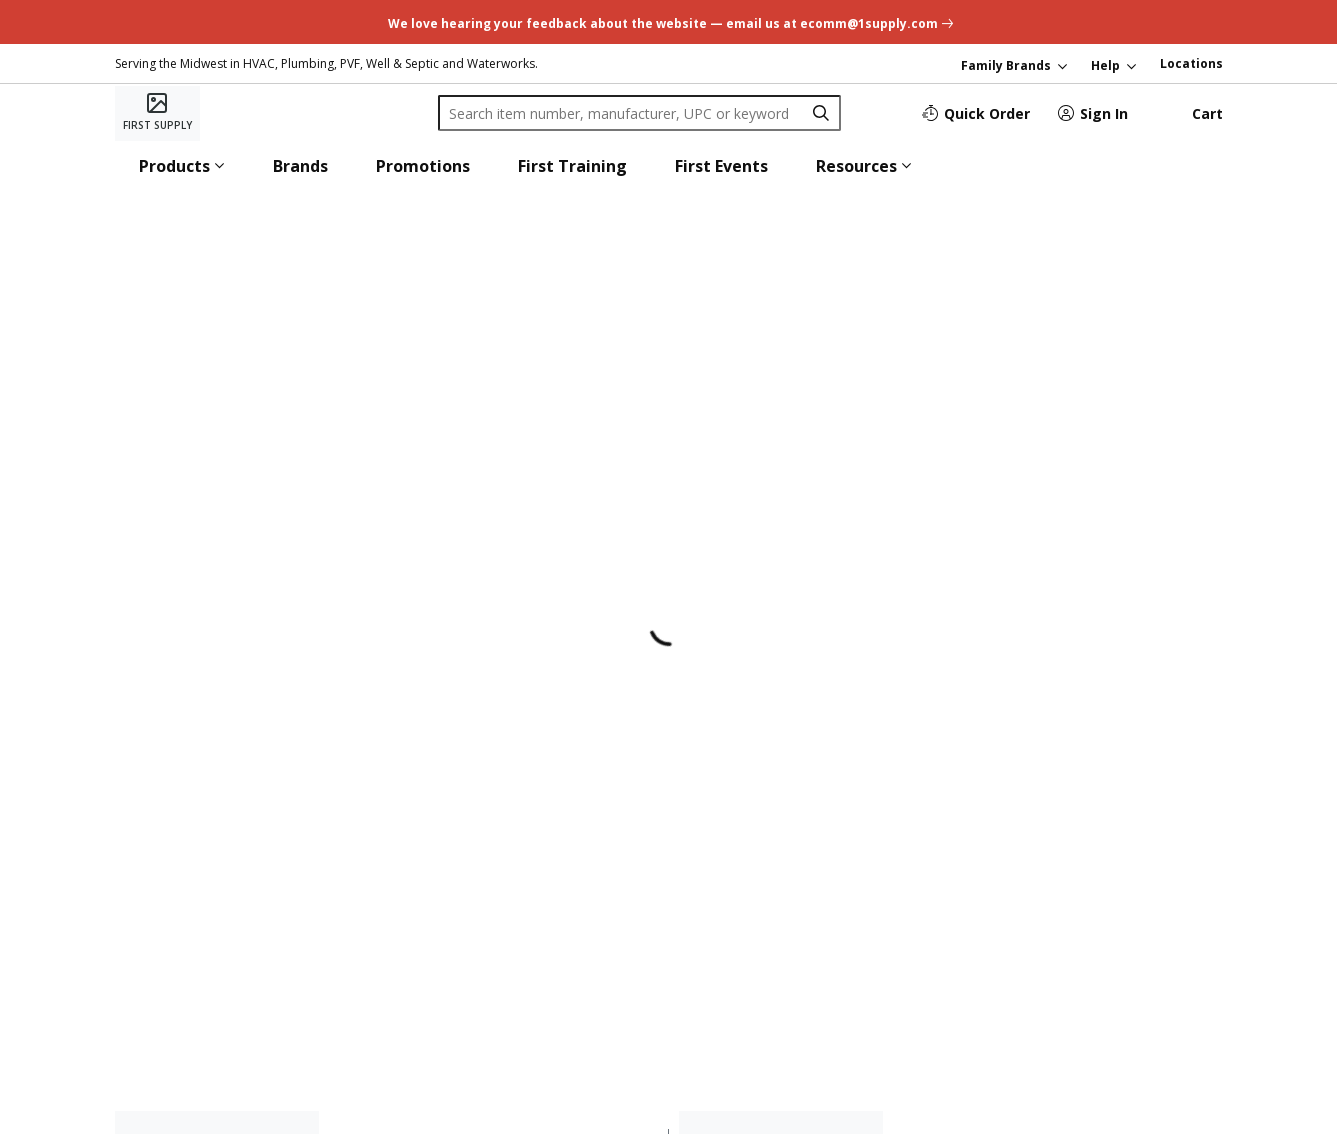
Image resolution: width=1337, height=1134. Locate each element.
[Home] (157, 113)
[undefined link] (668, 21)
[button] (182, 166)
